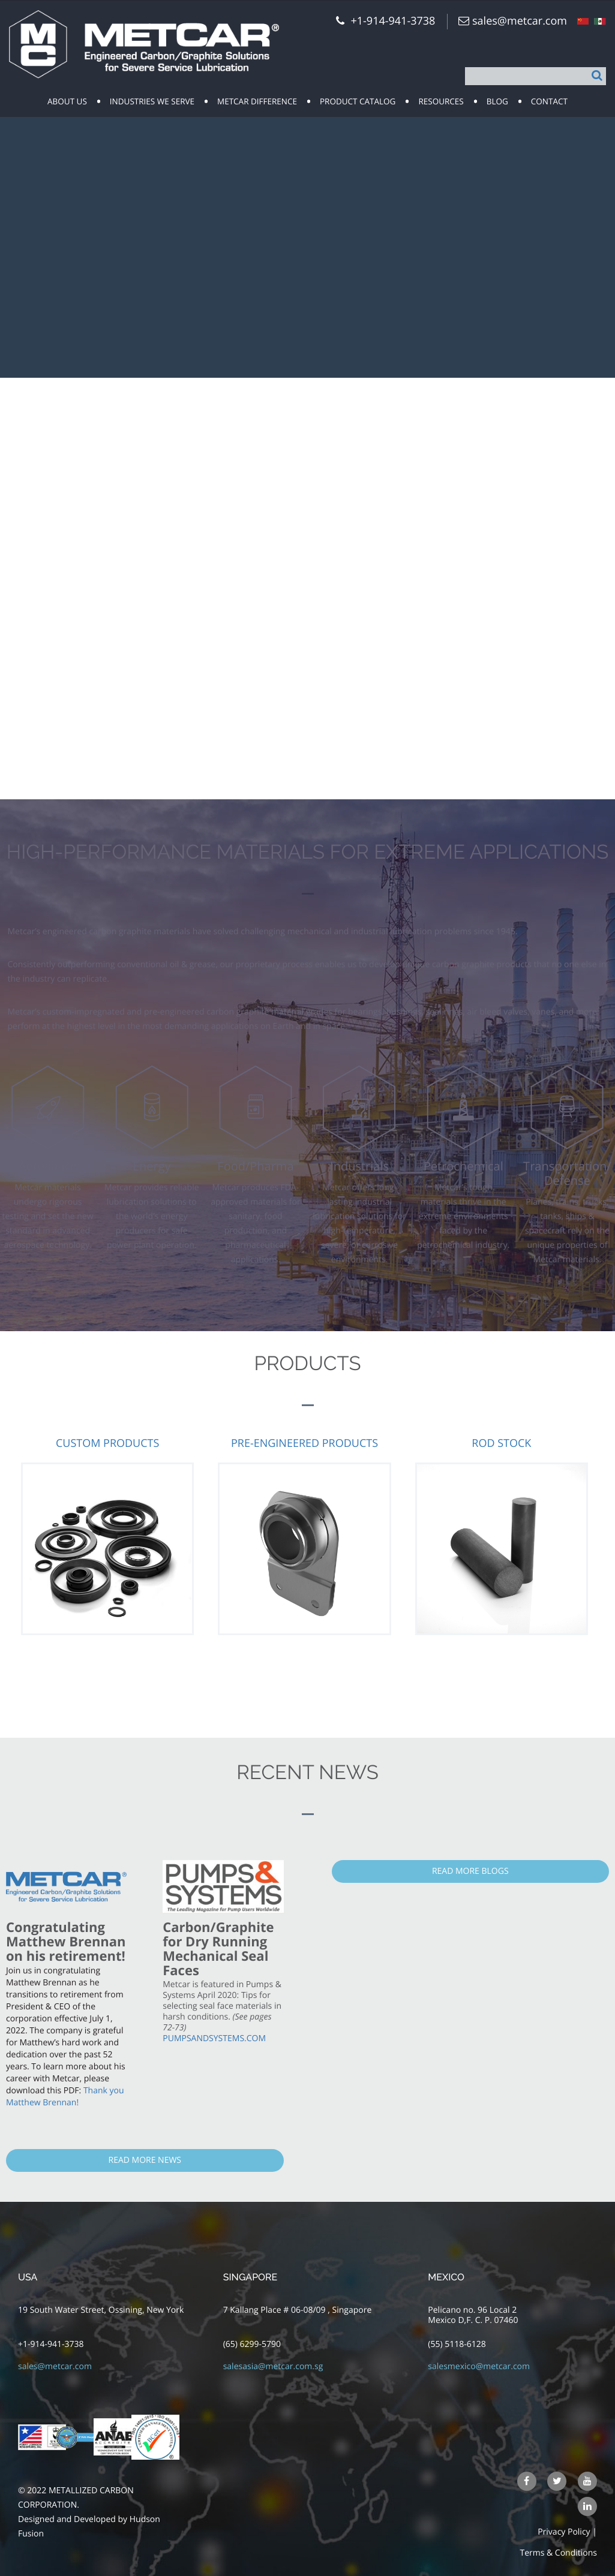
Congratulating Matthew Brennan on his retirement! (66, 1941)
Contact (549, 101)
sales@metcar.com (519, 21)
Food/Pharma (255, 1165)
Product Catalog (357, 101)
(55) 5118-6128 (456, 2344)
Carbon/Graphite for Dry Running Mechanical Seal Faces (218, 1948)
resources (440, 101)
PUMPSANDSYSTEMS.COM (214, 2038)
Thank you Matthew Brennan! (65, 2096)
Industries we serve (152, 101)
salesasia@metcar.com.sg (273, 2366)
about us (67, 101)
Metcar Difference (257, 101)
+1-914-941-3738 (51, 2344)
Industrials (359, 1165)
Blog (497, 101)
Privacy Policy (564, 2532)
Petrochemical (463, 1165)
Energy (152, 1165)
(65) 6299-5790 (252, 2344)
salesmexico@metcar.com (479, 2366)
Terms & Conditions (558, 2553)
